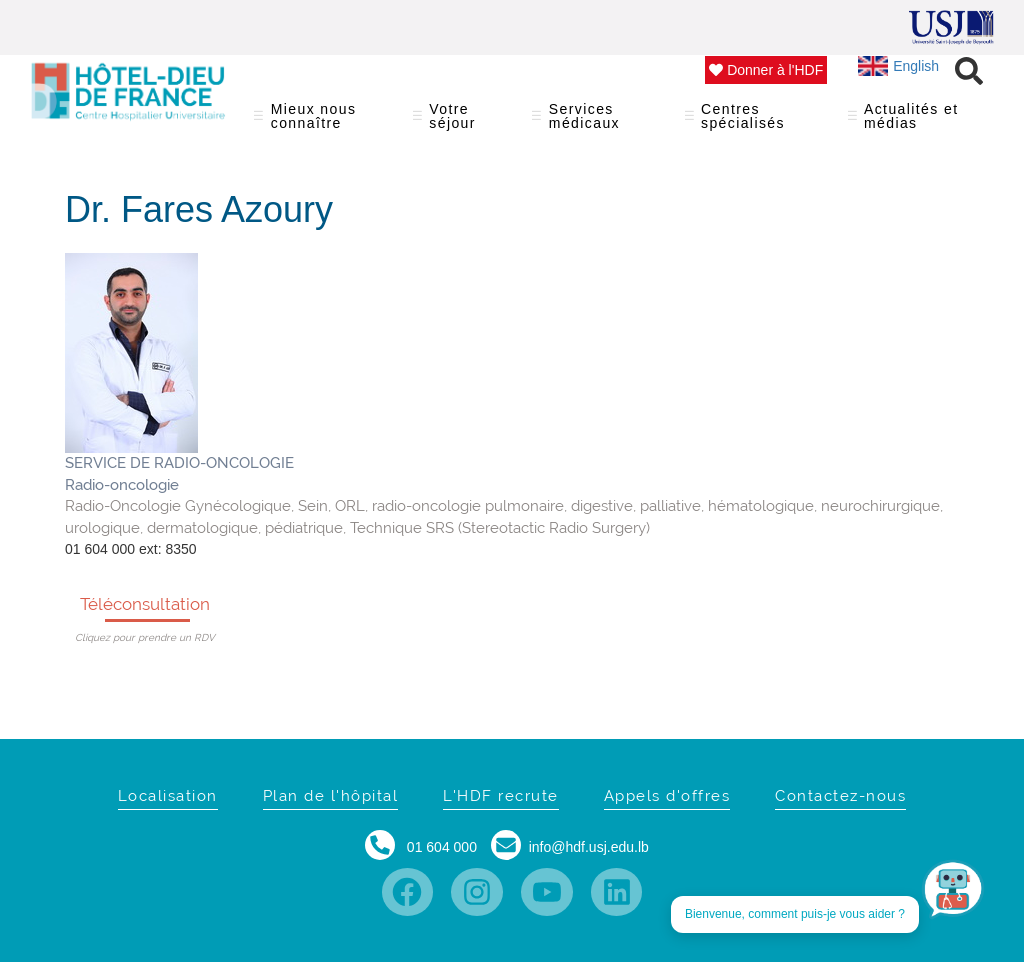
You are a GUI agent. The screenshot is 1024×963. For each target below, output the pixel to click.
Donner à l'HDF (766, 70)
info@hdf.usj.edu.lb (589, 847)
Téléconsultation (145, 604)
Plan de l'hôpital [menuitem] (331, 796)
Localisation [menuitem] (168, 796)
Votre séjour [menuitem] (460, 122)
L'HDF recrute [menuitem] (501, 796)
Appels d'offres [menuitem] (667, 796)
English (898, 66)
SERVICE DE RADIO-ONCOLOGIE (179, 463)
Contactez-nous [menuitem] (840, 796)
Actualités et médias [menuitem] (914, 122)
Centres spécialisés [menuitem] (753, 122)
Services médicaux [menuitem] (595, 122)
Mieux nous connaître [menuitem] (320, 122)
